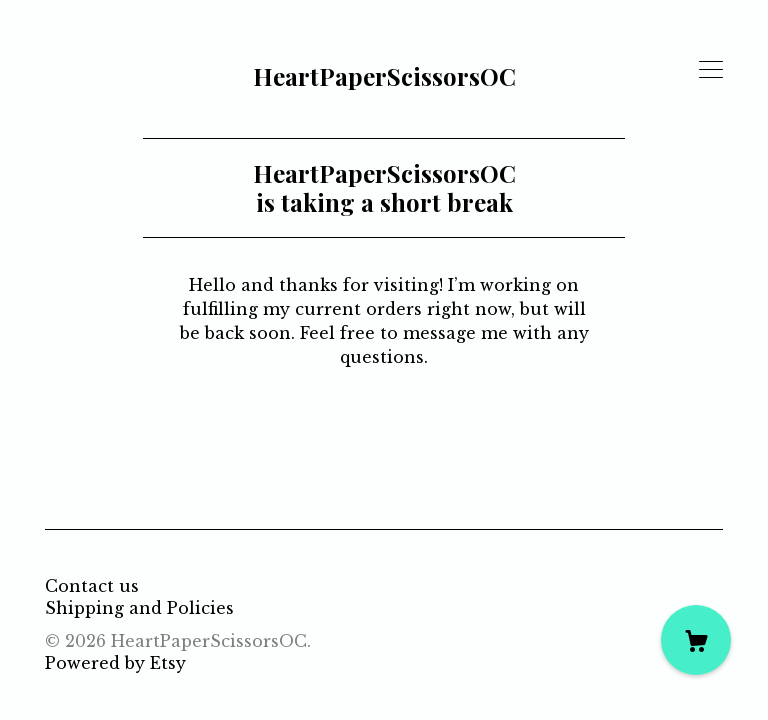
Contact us (92, 586)
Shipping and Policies (139, 608)
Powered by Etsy (115, 663)
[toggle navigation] (711, 70)
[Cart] (696, 640)
